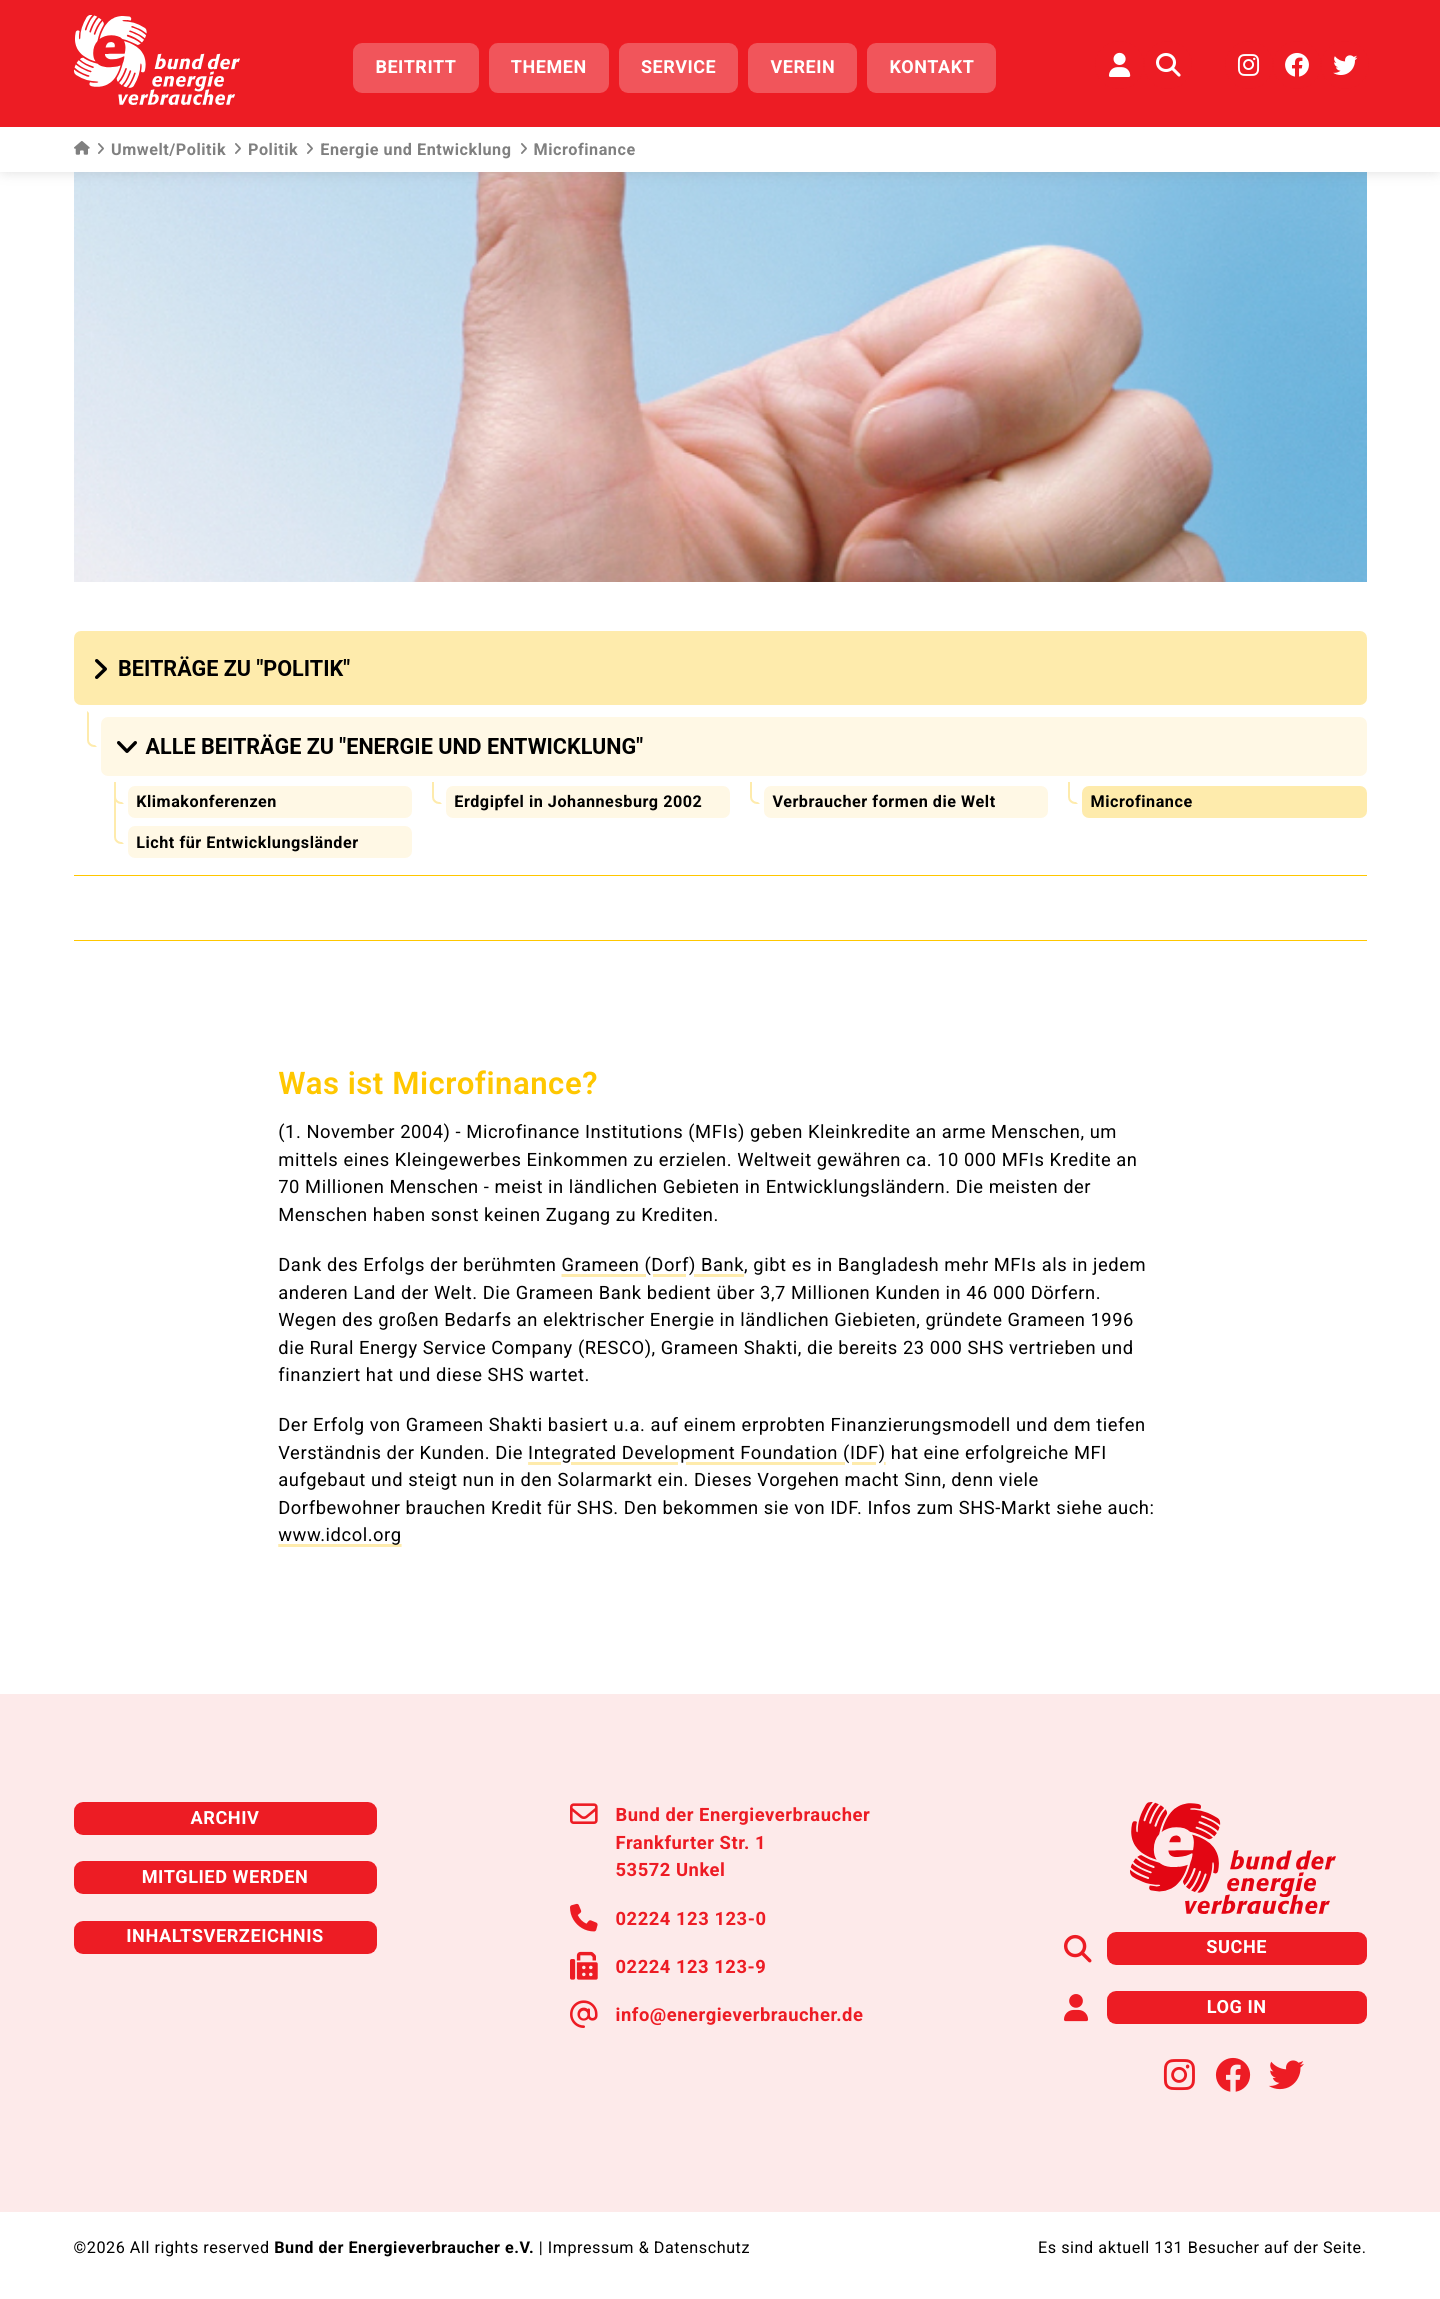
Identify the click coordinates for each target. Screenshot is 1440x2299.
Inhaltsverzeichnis (225, 1933)
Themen (549, 67)
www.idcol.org (339, 1533)
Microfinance (1141, 798)
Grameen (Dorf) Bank (653, 1262)
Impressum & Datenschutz (649, 2244)
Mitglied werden (224, 1874)
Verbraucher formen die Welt (883, 798)
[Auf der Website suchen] (1168, 65)
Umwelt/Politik (161, 150)
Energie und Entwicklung (408, 150)
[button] (224, 666)
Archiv (225, 1815)
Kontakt (932, 67)
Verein (803, 67)
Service (678, 67)
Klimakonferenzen (206, 798)
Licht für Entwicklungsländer (247, 839)
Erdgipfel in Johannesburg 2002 (578, 798)
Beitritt (416, 67)
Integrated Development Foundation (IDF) (706, 1450)
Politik (265, 150)
